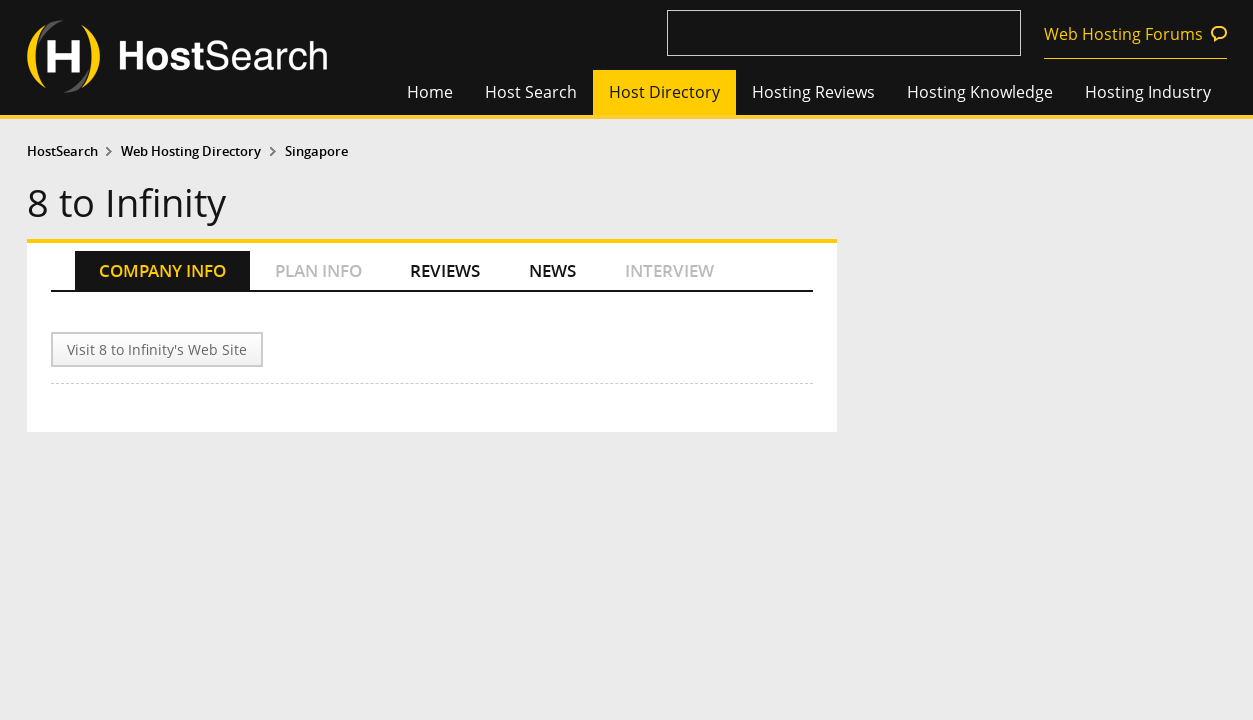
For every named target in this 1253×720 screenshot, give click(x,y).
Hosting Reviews (813, 92)
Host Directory (664, 92)
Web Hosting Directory (191, 151)
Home (430, 92)
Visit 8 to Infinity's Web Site (157, 349)
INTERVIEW (669, 270)
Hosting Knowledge (980, 92)
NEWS (552, 270)
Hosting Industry (1148, 92)
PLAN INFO (318, 270)
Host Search (531, 92)
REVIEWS (445, 270)
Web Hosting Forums (1123, 34)
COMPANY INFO (162, 270)
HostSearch (62, 151)
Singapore (316, 151)
